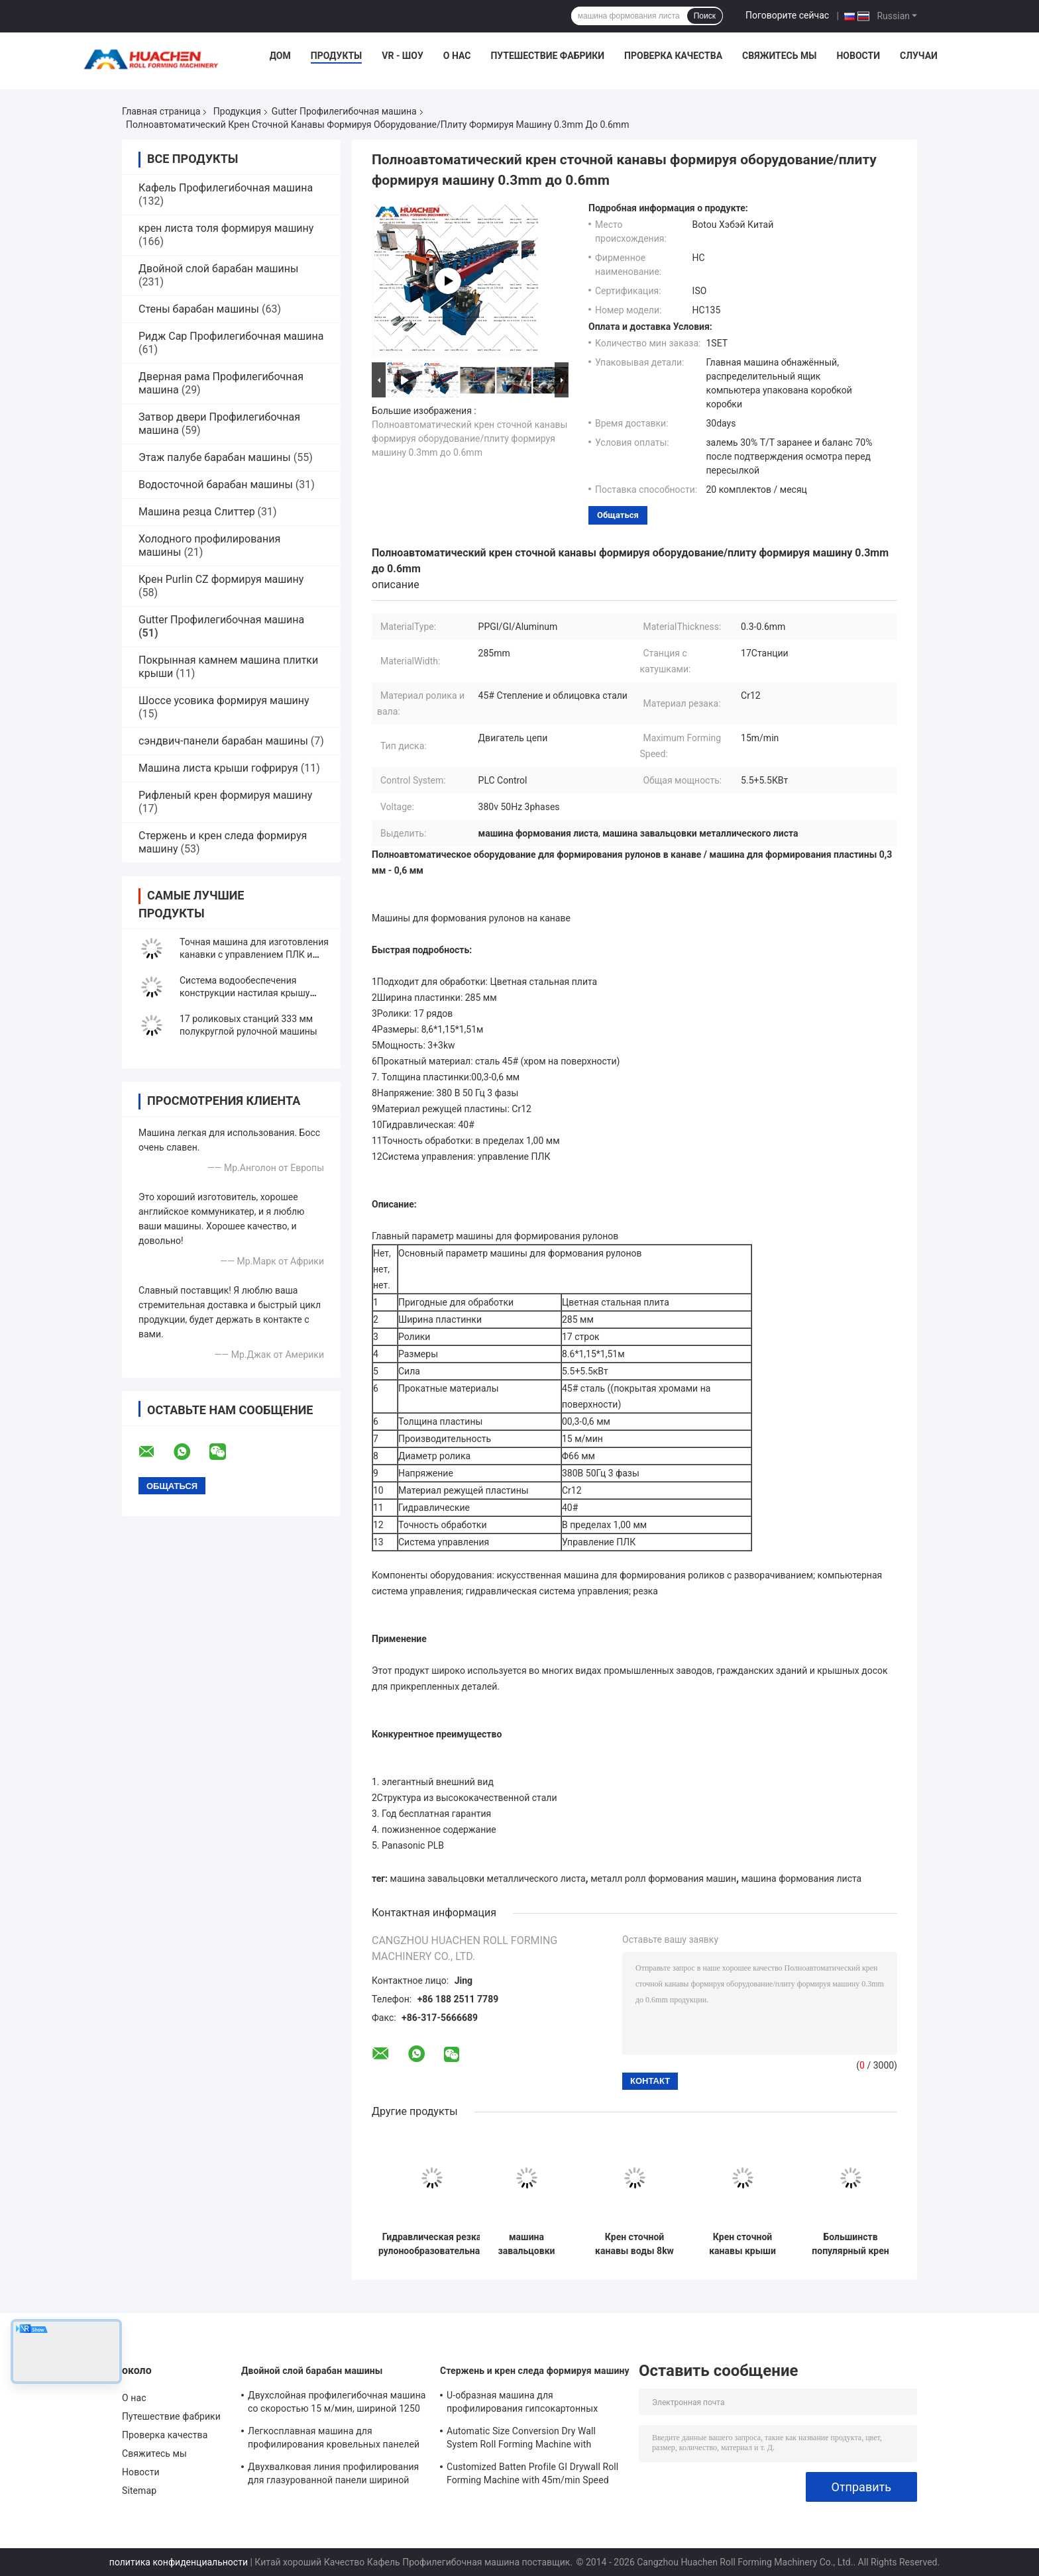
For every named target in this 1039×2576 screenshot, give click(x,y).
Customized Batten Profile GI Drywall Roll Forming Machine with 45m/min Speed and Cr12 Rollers (532, 2475)
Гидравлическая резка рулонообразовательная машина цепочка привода (431, 2244)
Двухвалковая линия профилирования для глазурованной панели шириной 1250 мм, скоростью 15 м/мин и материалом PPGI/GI (333, 2475)
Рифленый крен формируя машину (225, 795)
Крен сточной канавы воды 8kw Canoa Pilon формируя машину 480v (634, 2244)
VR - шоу (402, 55)
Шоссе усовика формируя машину (223, 700)
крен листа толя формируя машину (225, 228)
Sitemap (139, 2490)
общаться (618, 515)
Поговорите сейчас (787, 15)
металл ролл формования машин (663, 1878)
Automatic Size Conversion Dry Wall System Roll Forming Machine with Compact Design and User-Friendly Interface (521, 2439)
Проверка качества (673, 55)
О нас (457, 55)
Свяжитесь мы (779, 55)
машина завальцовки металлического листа (488, 1878)
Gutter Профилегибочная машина (344, 111)
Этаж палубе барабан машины (214, 457)
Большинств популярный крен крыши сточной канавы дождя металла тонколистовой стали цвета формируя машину (850, 2244)
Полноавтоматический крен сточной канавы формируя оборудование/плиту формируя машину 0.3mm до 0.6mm (469, 438)
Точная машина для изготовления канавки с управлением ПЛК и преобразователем (254, 954)
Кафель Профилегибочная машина (225, 187)
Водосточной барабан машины (215, 484)
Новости (858, 55)
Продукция (237, 111)
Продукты (336, 55)
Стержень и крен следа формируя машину (534, 2370)
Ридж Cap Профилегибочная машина (230, 336)
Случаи (919, 55)
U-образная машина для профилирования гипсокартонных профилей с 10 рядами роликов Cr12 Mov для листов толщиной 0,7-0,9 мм (528, 2404)
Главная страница (161, 111)
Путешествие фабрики (547, 55)
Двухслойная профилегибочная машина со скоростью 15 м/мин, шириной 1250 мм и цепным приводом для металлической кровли (337, 2404)
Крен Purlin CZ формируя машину (220, 579)
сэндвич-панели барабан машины (223, 741)
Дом (280, 55)
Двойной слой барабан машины (218, 268)
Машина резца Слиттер (196, 511)
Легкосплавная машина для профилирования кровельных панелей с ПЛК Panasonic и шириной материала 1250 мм (334, 2439)
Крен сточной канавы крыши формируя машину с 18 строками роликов (742, 2244)
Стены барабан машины (198, 309)
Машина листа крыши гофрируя (218, 768)
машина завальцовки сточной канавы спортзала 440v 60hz (526, 2244)
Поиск (705, 16)
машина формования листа (801, 1878)
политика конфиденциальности (178, 2562)
